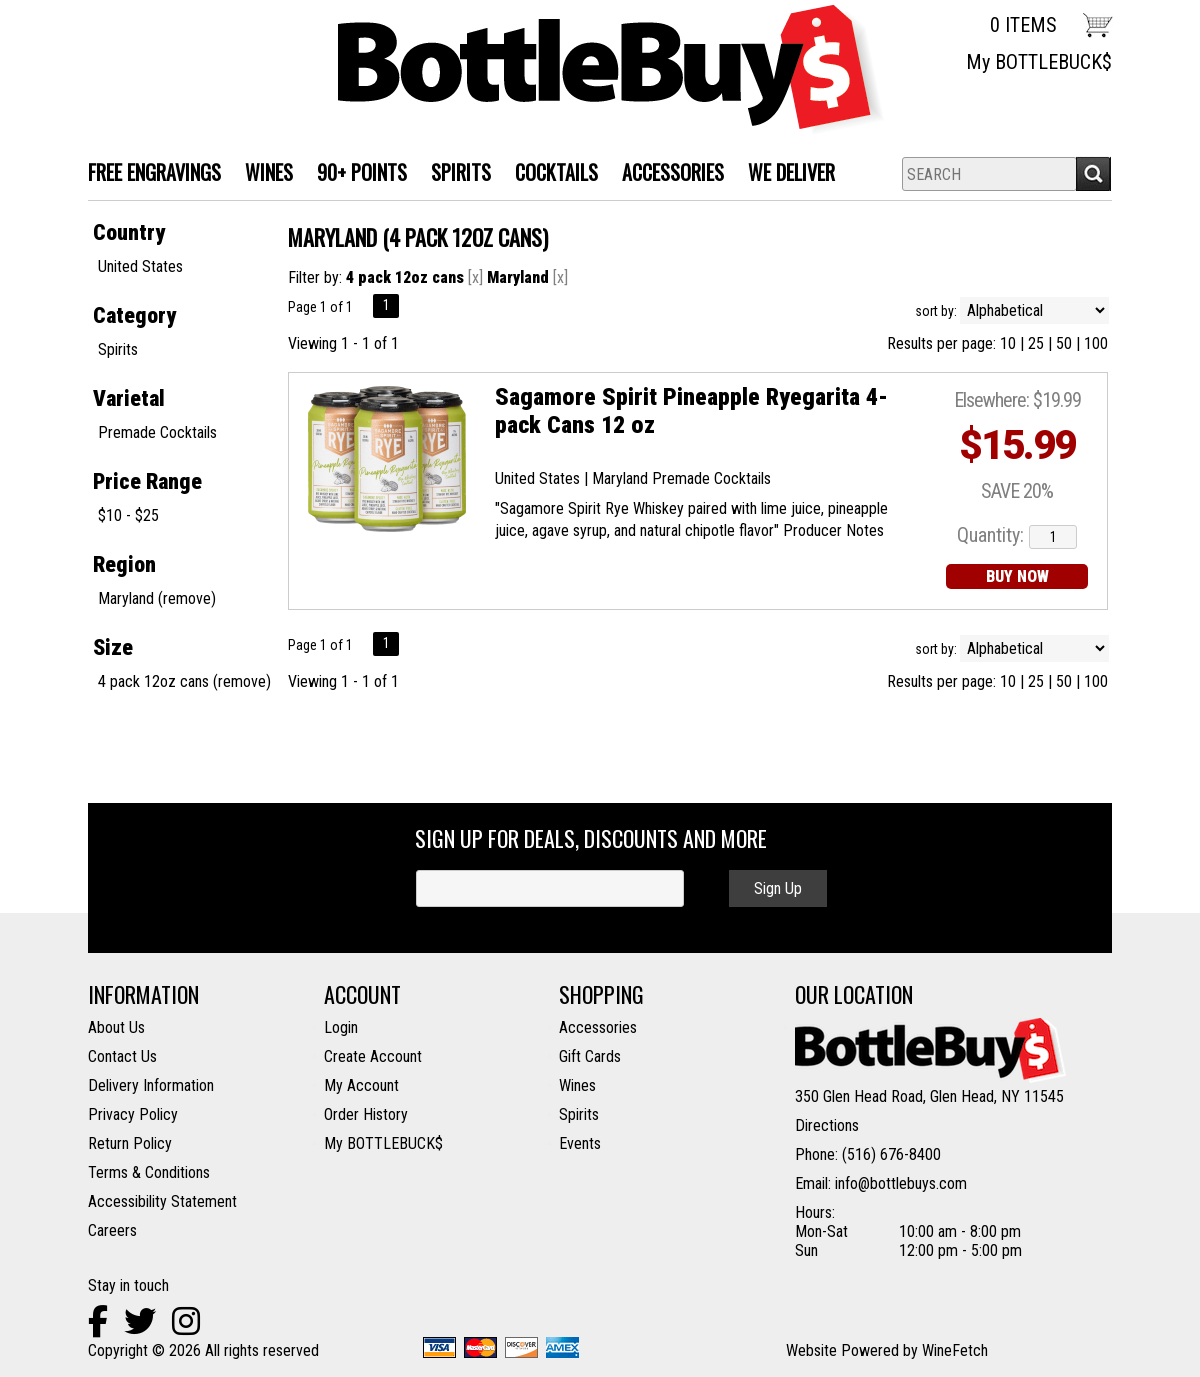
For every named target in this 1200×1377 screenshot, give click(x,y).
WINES (263, 174)
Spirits (118, 349)
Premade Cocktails (157, 432)
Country (129, 232)
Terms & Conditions (149, 1172)
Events (580, 1143)
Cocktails (550, 174)
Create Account (373, 1056)
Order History (366, 1114)
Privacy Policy (133, 1114)
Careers (112, 1230)
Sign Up (778, 888)
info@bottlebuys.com (901, 1183)
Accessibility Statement (162, 1201)
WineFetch (955, 1350)
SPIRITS (455, 174)
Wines (577, 1085)
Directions (827, 1125)
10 (1008, 343)
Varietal (129, 398)
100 (1096, 343)
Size (113, 647)
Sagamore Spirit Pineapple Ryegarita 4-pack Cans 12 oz (691, 411)
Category (134, 315)
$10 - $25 (128, 515)
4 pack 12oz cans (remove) (184, 681)
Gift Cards (590, 1056)
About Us (116, 1027)
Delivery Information (151, 1085)
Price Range (147, 481)
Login (341, 1027)
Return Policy (130, 1143)
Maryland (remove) (157, 598)
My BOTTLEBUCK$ (1039, 62)
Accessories (667, 174)
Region (124, 564)
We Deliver (785, 174)
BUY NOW (1017, 576)
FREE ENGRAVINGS (154, 172)
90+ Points (362, 172)
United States (140, 266)
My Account (361, 1085)
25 (1036, 343)
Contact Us (122, 1056)
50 (1064, 343)
